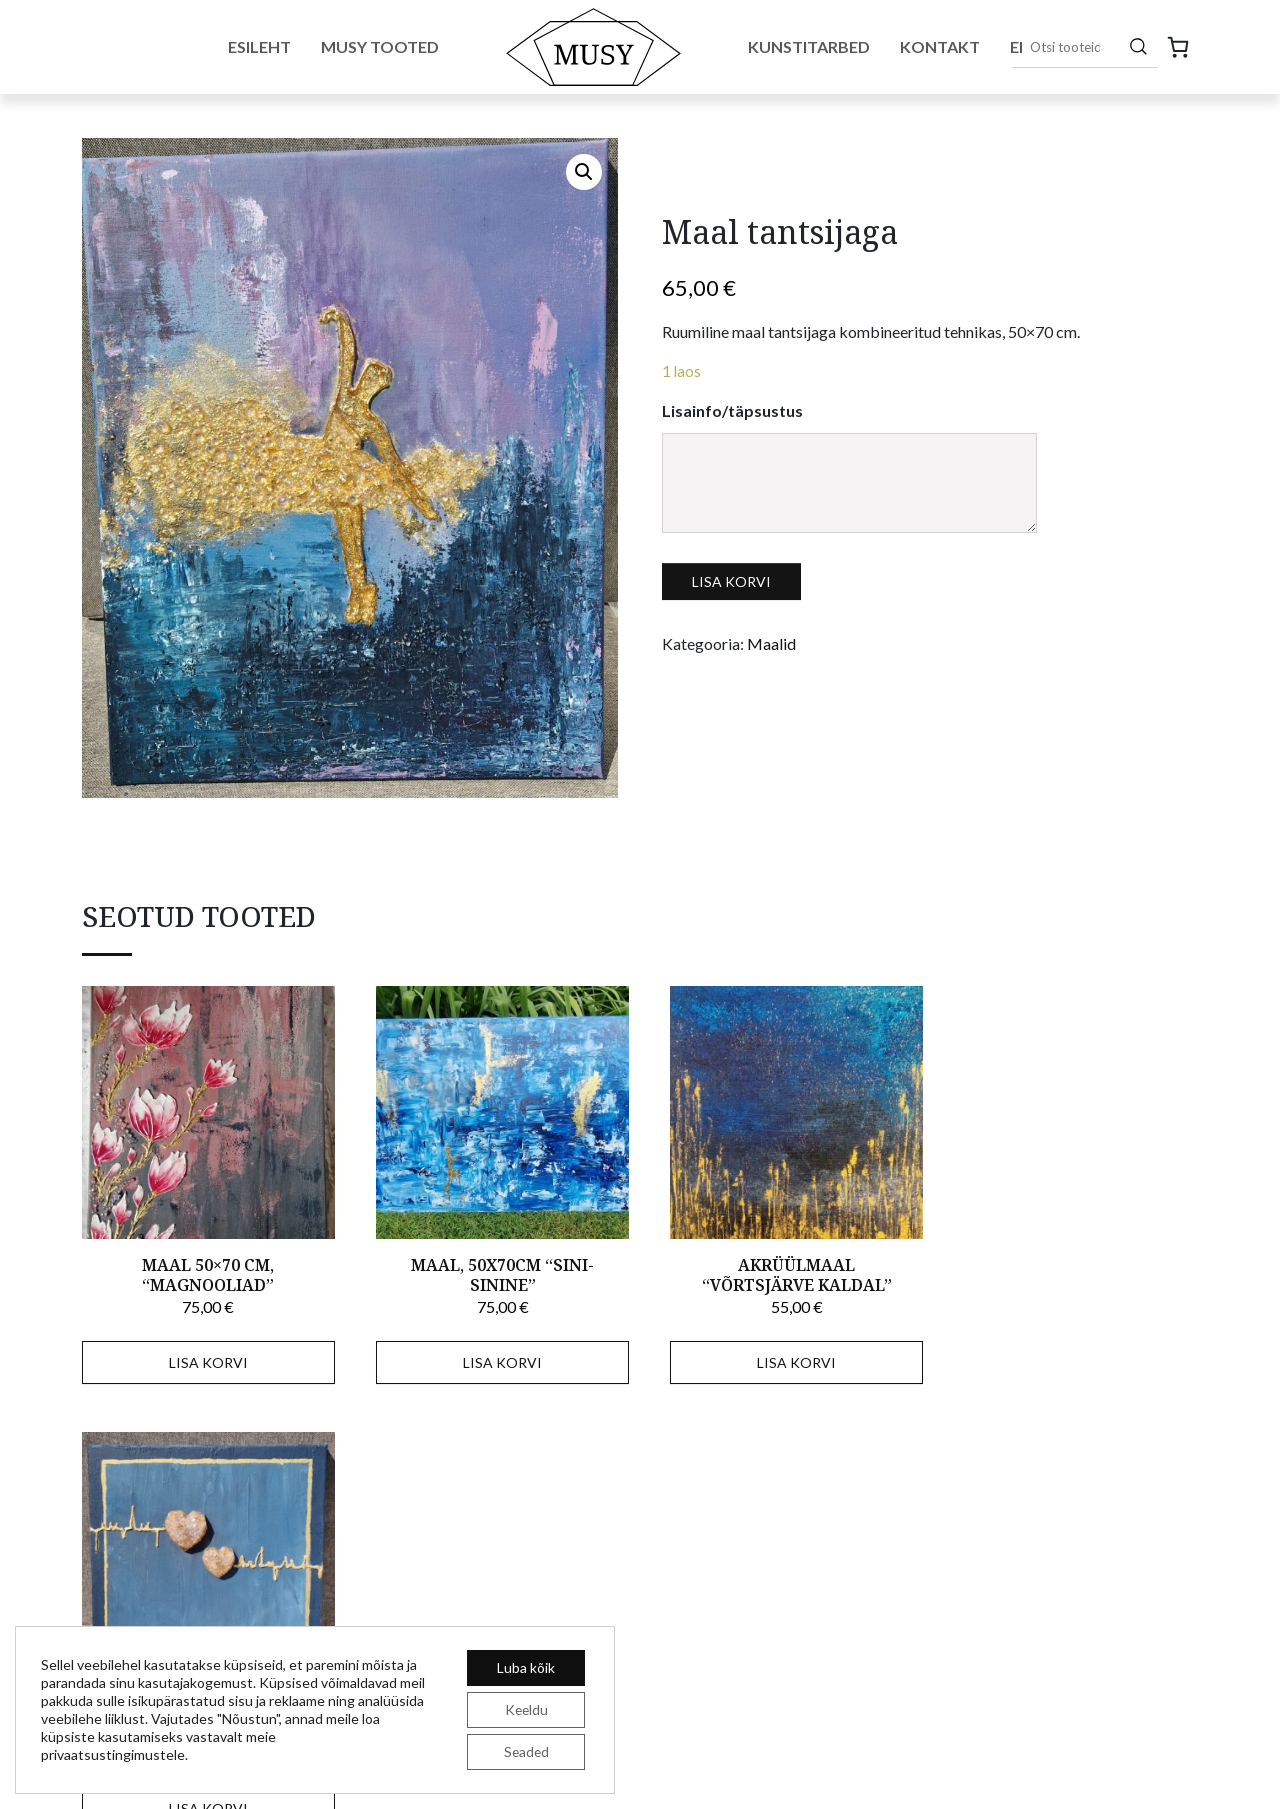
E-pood (677, 1604)
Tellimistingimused (1014, 1773)
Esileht (259, 46)
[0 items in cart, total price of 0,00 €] (1178, 47)
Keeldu (526, 1709)
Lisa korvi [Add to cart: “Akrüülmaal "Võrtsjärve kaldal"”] (781, 1355)
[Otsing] (1138, 46)
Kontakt (940, 46)
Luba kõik (526, 1667)
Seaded (526, 1751)
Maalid (771, 643)
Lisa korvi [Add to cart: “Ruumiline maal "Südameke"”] (1070, 1355)
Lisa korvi (731, 581)
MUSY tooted (700, 1575)
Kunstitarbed (809, 46)
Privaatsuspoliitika (1141, 1773)
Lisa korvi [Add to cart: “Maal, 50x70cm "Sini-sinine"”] (493, 1355)
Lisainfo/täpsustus (732, 410)
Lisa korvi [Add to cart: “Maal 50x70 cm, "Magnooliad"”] (205, 1355)
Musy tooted (380, 46)
